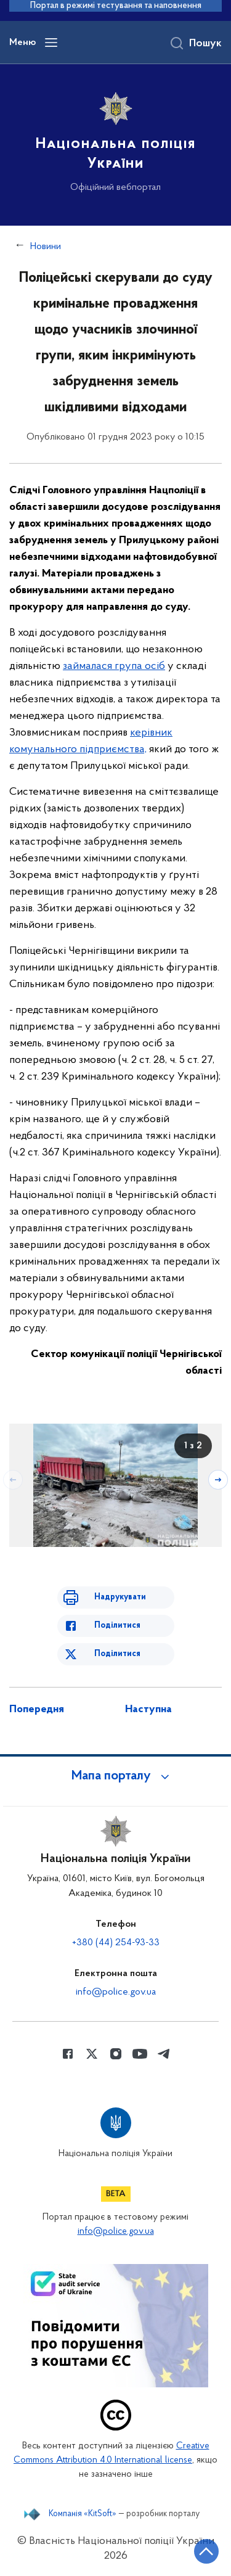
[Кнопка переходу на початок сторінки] (206, 2551)
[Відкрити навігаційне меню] (51, 42)
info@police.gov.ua (116, 1992)
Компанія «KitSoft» (82, 2514)
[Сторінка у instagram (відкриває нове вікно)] (115, 2053)
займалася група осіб (114, 666)
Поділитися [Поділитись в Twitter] (117, 1654)
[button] (115, 1776)
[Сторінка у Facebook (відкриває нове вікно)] (67, 2053)
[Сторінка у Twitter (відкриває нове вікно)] (91, 2053)
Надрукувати (120, 1597)
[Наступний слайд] (218, 1480)
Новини (45, 247)
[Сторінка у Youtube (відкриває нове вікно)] (139, 2053)
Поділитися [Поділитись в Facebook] (117, 1625)
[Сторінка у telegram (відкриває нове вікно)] (163, 2053)
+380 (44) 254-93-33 (116, 1943)
